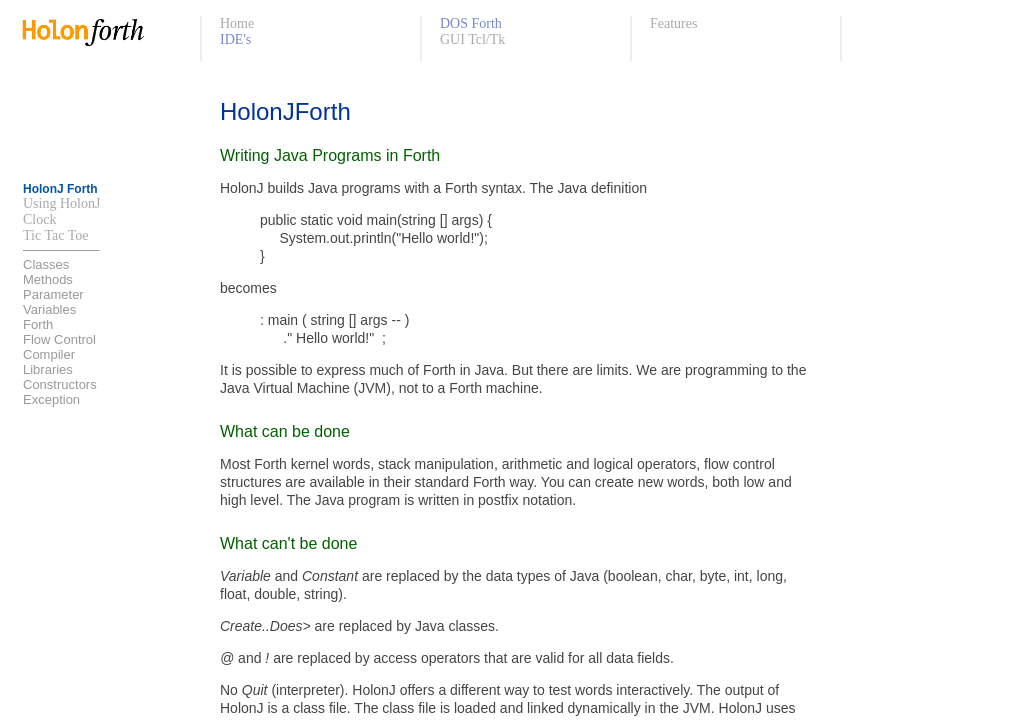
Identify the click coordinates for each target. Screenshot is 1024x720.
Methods (48, 279)
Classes (46, 264)
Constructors (60, 384)
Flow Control (59, 339)
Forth (38, 324)
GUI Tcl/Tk (472, 39)
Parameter (53, 294)
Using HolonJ (61, 203)
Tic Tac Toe (55, 235)
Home (237, 23)
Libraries (48, 369)
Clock (39, 219)
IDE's (235, 39)
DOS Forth (471, 23)
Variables (49, 309)
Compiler (49, 354)
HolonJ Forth (60, 189)
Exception (51, 399)
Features (673, 23)
